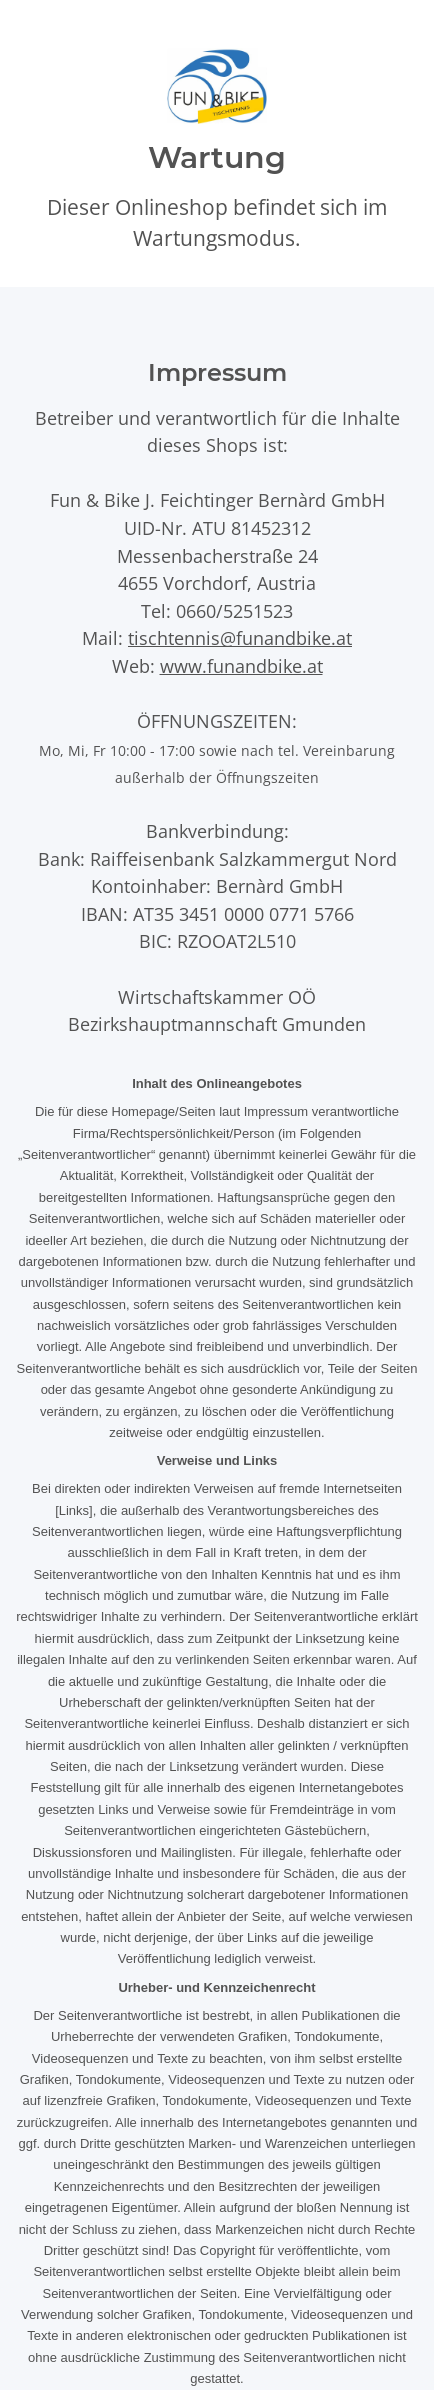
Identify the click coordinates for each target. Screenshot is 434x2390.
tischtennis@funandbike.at (240, 637)
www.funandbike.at (241, 665)
